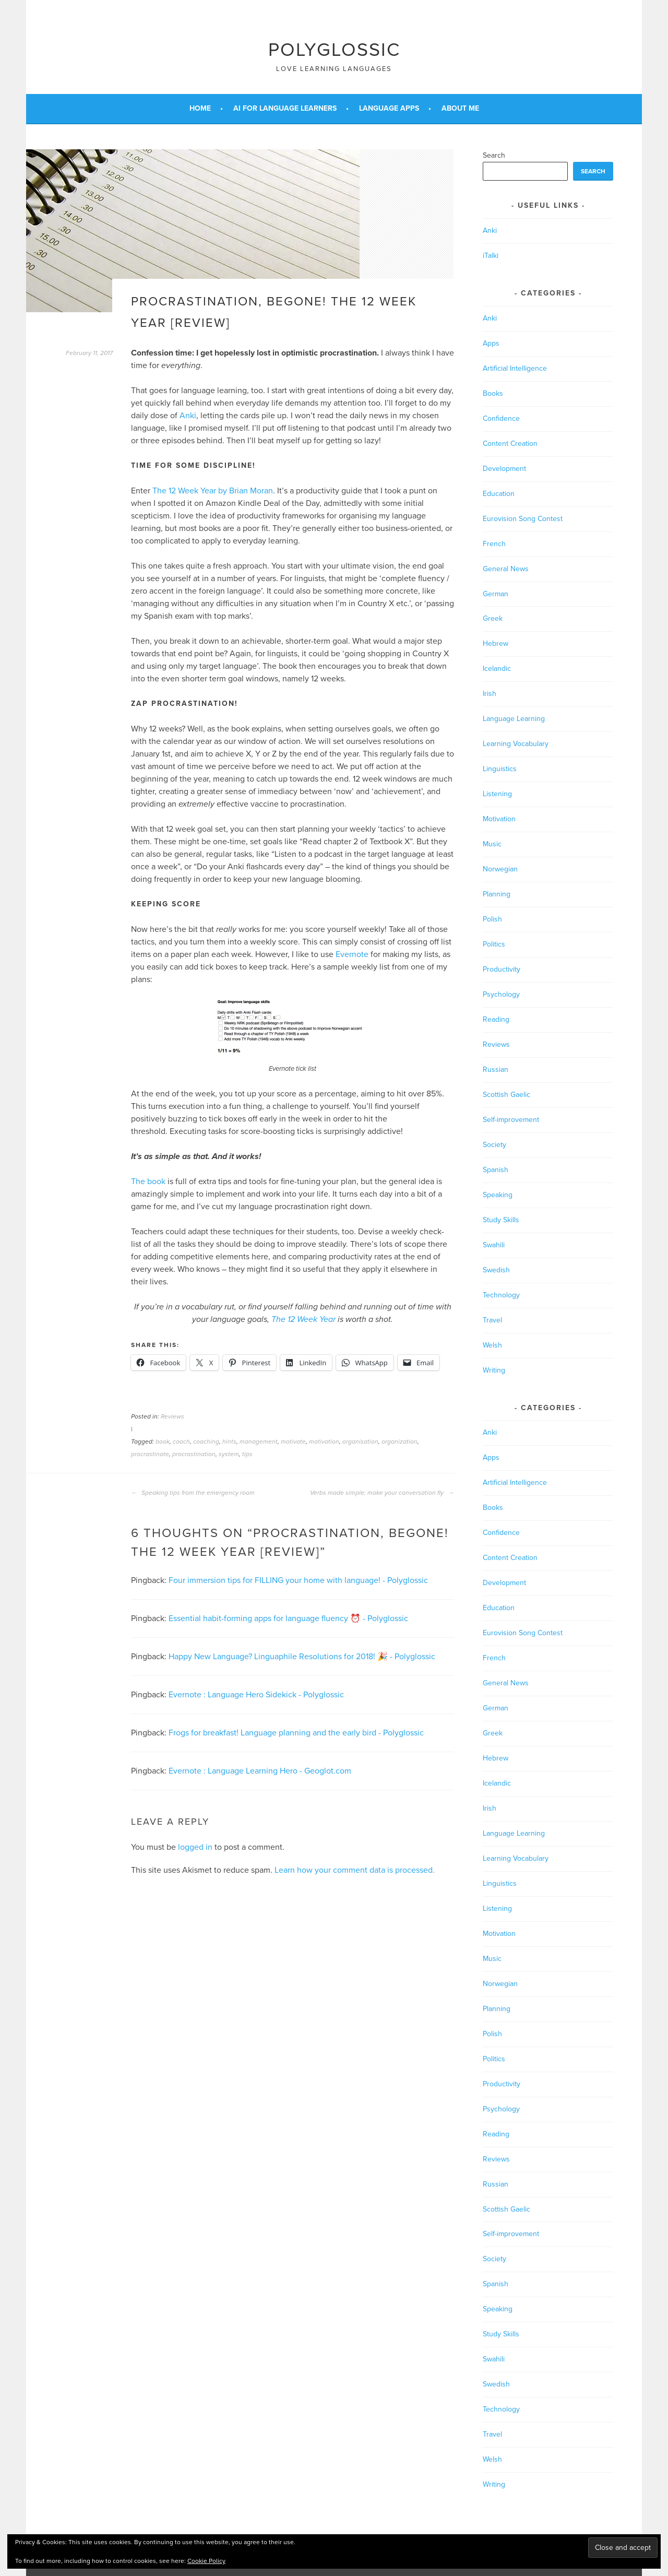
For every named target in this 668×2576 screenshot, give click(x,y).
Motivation (499, 818)
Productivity (501, 969)
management (259, 1441)
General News (506, 568)
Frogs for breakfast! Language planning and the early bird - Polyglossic (296, 1733)
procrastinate (150, 1454)
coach (181, 1441)
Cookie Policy (206, 2561)
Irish (489, 693)
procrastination (194, 1454)
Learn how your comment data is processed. (355, 1870)
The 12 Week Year (303, 1319)
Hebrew (495, 643)
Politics (494, 944)
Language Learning (514, 718)
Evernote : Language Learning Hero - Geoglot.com (260, 1771)
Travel (492, 1320)
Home (200, 108)
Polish (492, 919)
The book (148, 1181)
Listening (497, 793)
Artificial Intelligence (515, 368)
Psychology (501, 994)
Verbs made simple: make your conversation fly (382, 1492)
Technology (501, 1295)
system (229, 1454)
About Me (460, 108)
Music (492, 844)
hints (229, 1441)
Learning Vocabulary (515, 743)
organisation (360, 1441)
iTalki (490, 255)
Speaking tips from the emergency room (193, 1492)
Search (494, 155)
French (494, 543)
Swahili (494, 1244)
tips (247, 1454)
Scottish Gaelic (506, 1094)
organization (399, 1441)
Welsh (492, 1345)
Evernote (352, 954)
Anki (188, 415)
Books (493, 393)
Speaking (497, 1194)
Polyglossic (334, 50)
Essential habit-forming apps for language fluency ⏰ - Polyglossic (288, 1618)
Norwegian (500, 869)
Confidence (501, 418)
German (495, 593)
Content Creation (510, 443)
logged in (195, 1847)
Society (494, 1144)
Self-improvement (511, 1119)
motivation (324, 1441)
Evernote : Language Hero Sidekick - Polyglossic (256, 1694)
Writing (494, 1370)
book (163, 1441)
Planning (496, 894)
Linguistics (500, 768)
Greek (493, 618)
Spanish (495, 1169)
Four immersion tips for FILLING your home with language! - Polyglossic (298, 1580)
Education (499, 493)
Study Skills (501, 1219)
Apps (491, 343)
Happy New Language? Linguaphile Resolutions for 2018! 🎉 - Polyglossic (302, 1656)
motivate (293, 1441)
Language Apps (389, 108)
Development (504, 468)
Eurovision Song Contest (523, 518)
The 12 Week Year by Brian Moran (212, 491)
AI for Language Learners (285, 108)
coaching (206, 1441)
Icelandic (497, 668)
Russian (495, 1069)
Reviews (172, 1416)
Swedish (496, 1270)
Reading (496, 1019)
